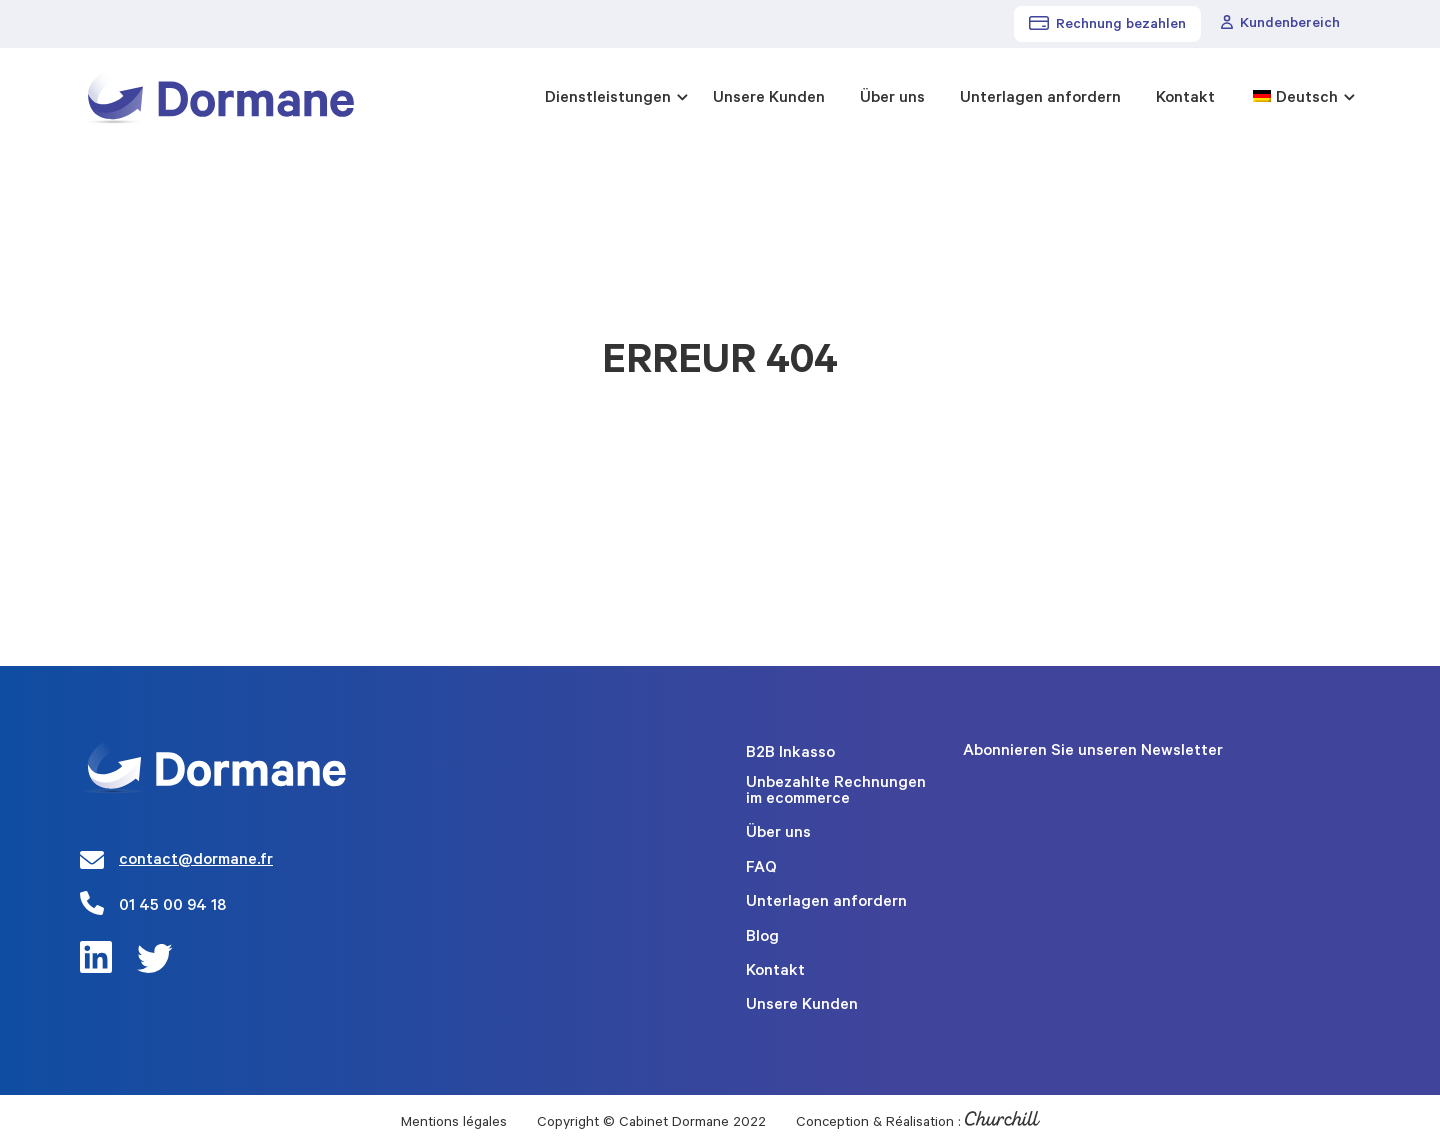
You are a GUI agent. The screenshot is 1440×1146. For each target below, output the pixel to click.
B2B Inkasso (790, 754)
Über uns (892, 99)
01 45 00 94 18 (172, 907)
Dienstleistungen (608, 99)
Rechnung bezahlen (1107, 25)
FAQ (761, 869)
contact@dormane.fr (196, 861)
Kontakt (1185, 99)
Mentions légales (454, 1124)
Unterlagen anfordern (1040, 99)
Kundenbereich (1280, 24)
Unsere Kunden (769, 99)
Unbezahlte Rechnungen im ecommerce (836, 792)
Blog (762, 938)
